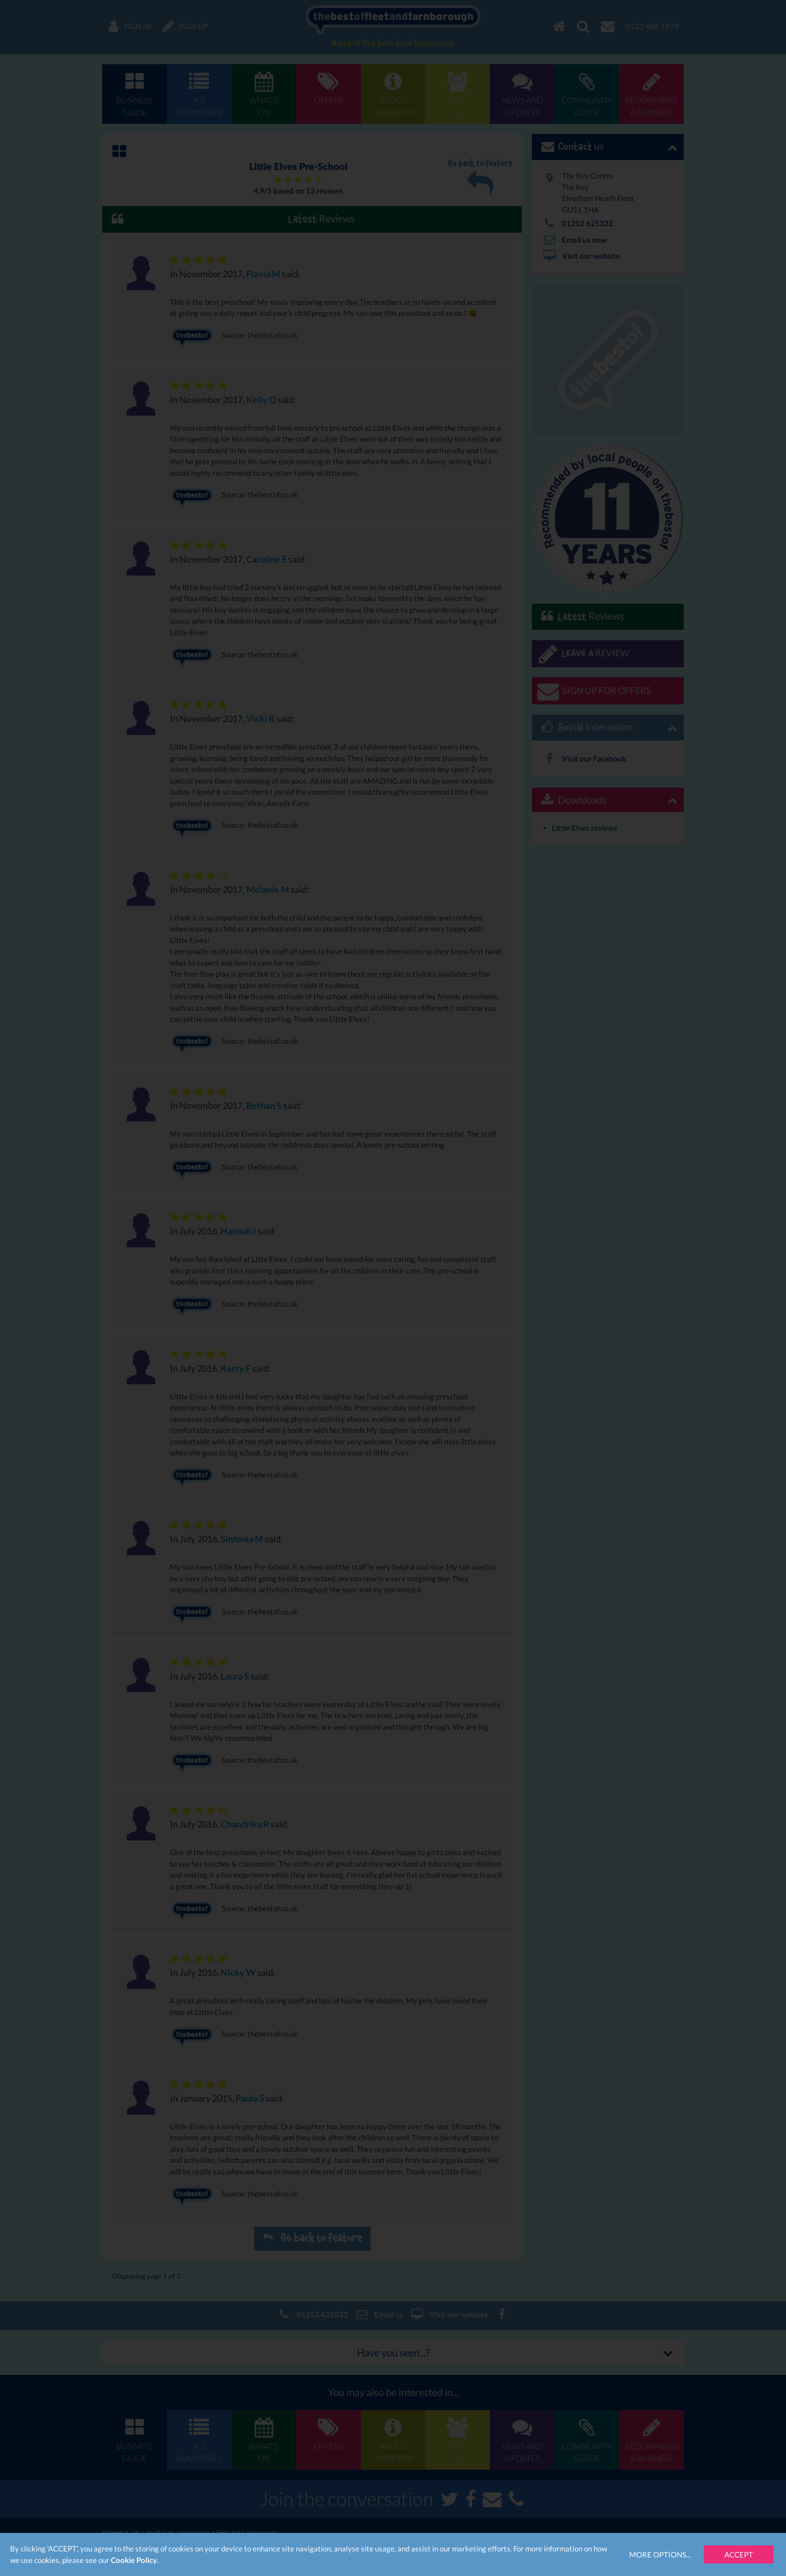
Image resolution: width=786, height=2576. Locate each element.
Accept (738, 2554)
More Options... (660, 2554)
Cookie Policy (134, 2559)
